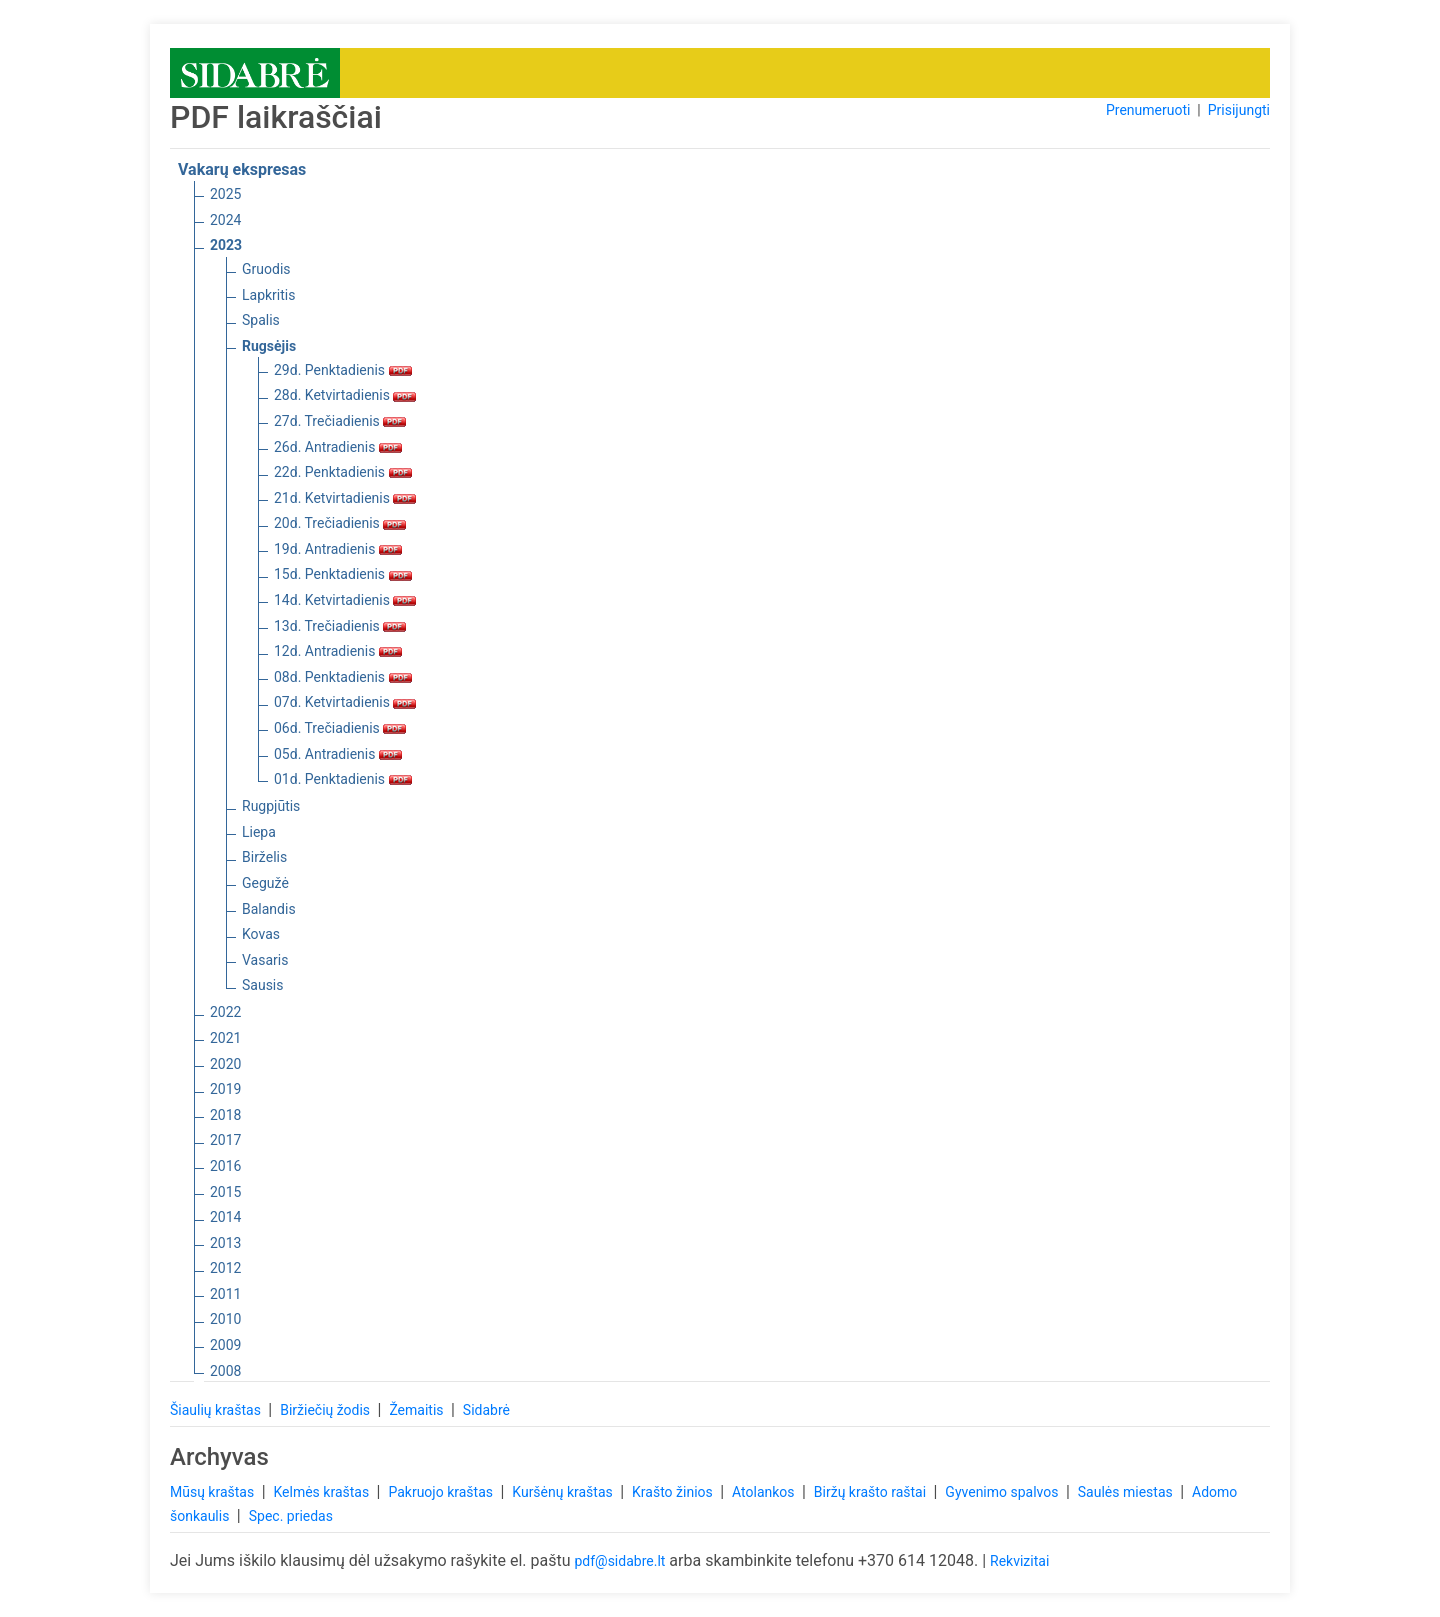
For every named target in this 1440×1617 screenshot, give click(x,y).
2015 (225, 1192)
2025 (225, 194)
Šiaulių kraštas (217, 1410)
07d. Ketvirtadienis (345, 702)
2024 (225, 220)
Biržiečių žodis (326, 1410)
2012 (225, 1268)
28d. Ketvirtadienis (345, 395)
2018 (225, 1115)
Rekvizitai (1019, 1561)
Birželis (264, 857)
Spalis (261, 320)
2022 (225, 1012)
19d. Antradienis (338, 549)
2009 (225, 1345)
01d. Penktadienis (343, 779)
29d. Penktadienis (343, 370)
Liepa (259, 832)
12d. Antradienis (338, 651)
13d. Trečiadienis (340, 626)
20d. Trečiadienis (340, 523)
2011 (225, 1294)
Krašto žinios (674, 1492)
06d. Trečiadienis (340, 728)
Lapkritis (268, 295)
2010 (225, 1319)
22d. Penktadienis (343, 472)
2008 (225, 1371)
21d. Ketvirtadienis (345, 498)
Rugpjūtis (271, 806)
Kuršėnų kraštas (564, 1492)
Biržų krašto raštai (872, 1492)
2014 (225, 1217)
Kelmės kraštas (322, 1492)
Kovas (261, 934)
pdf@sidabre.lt (619, 1561)
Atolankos (765, 1492)
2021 (225, 1038)
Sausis (263, 985)
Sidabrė (486, 1410)
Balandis (269, 909)
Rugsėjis (269, 346)
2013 (225, 1243)
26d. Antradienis (338, 447)
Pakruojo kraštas (442, 1492)
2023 (226, 245)
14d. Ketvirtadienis (345, 600)
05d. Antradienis (338, 754)
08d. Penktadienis (343, 677)
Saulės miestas (1127, 1492)
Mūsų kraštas (214, 1492)
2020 (225, 1064)
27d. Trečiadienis (340, 421)
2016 (225, 1166)
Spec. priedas (291, 1516)
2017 (225, 1140)
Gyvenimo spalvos (1003, 1492)
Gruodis (266, 269)
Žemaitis (418, 1410)
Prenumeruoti (1148, 110)
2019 (225, 1089)
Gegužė (265, 883)
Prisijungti (1239, 110)
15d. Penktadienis (343, 574)
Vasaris (265, 960)
